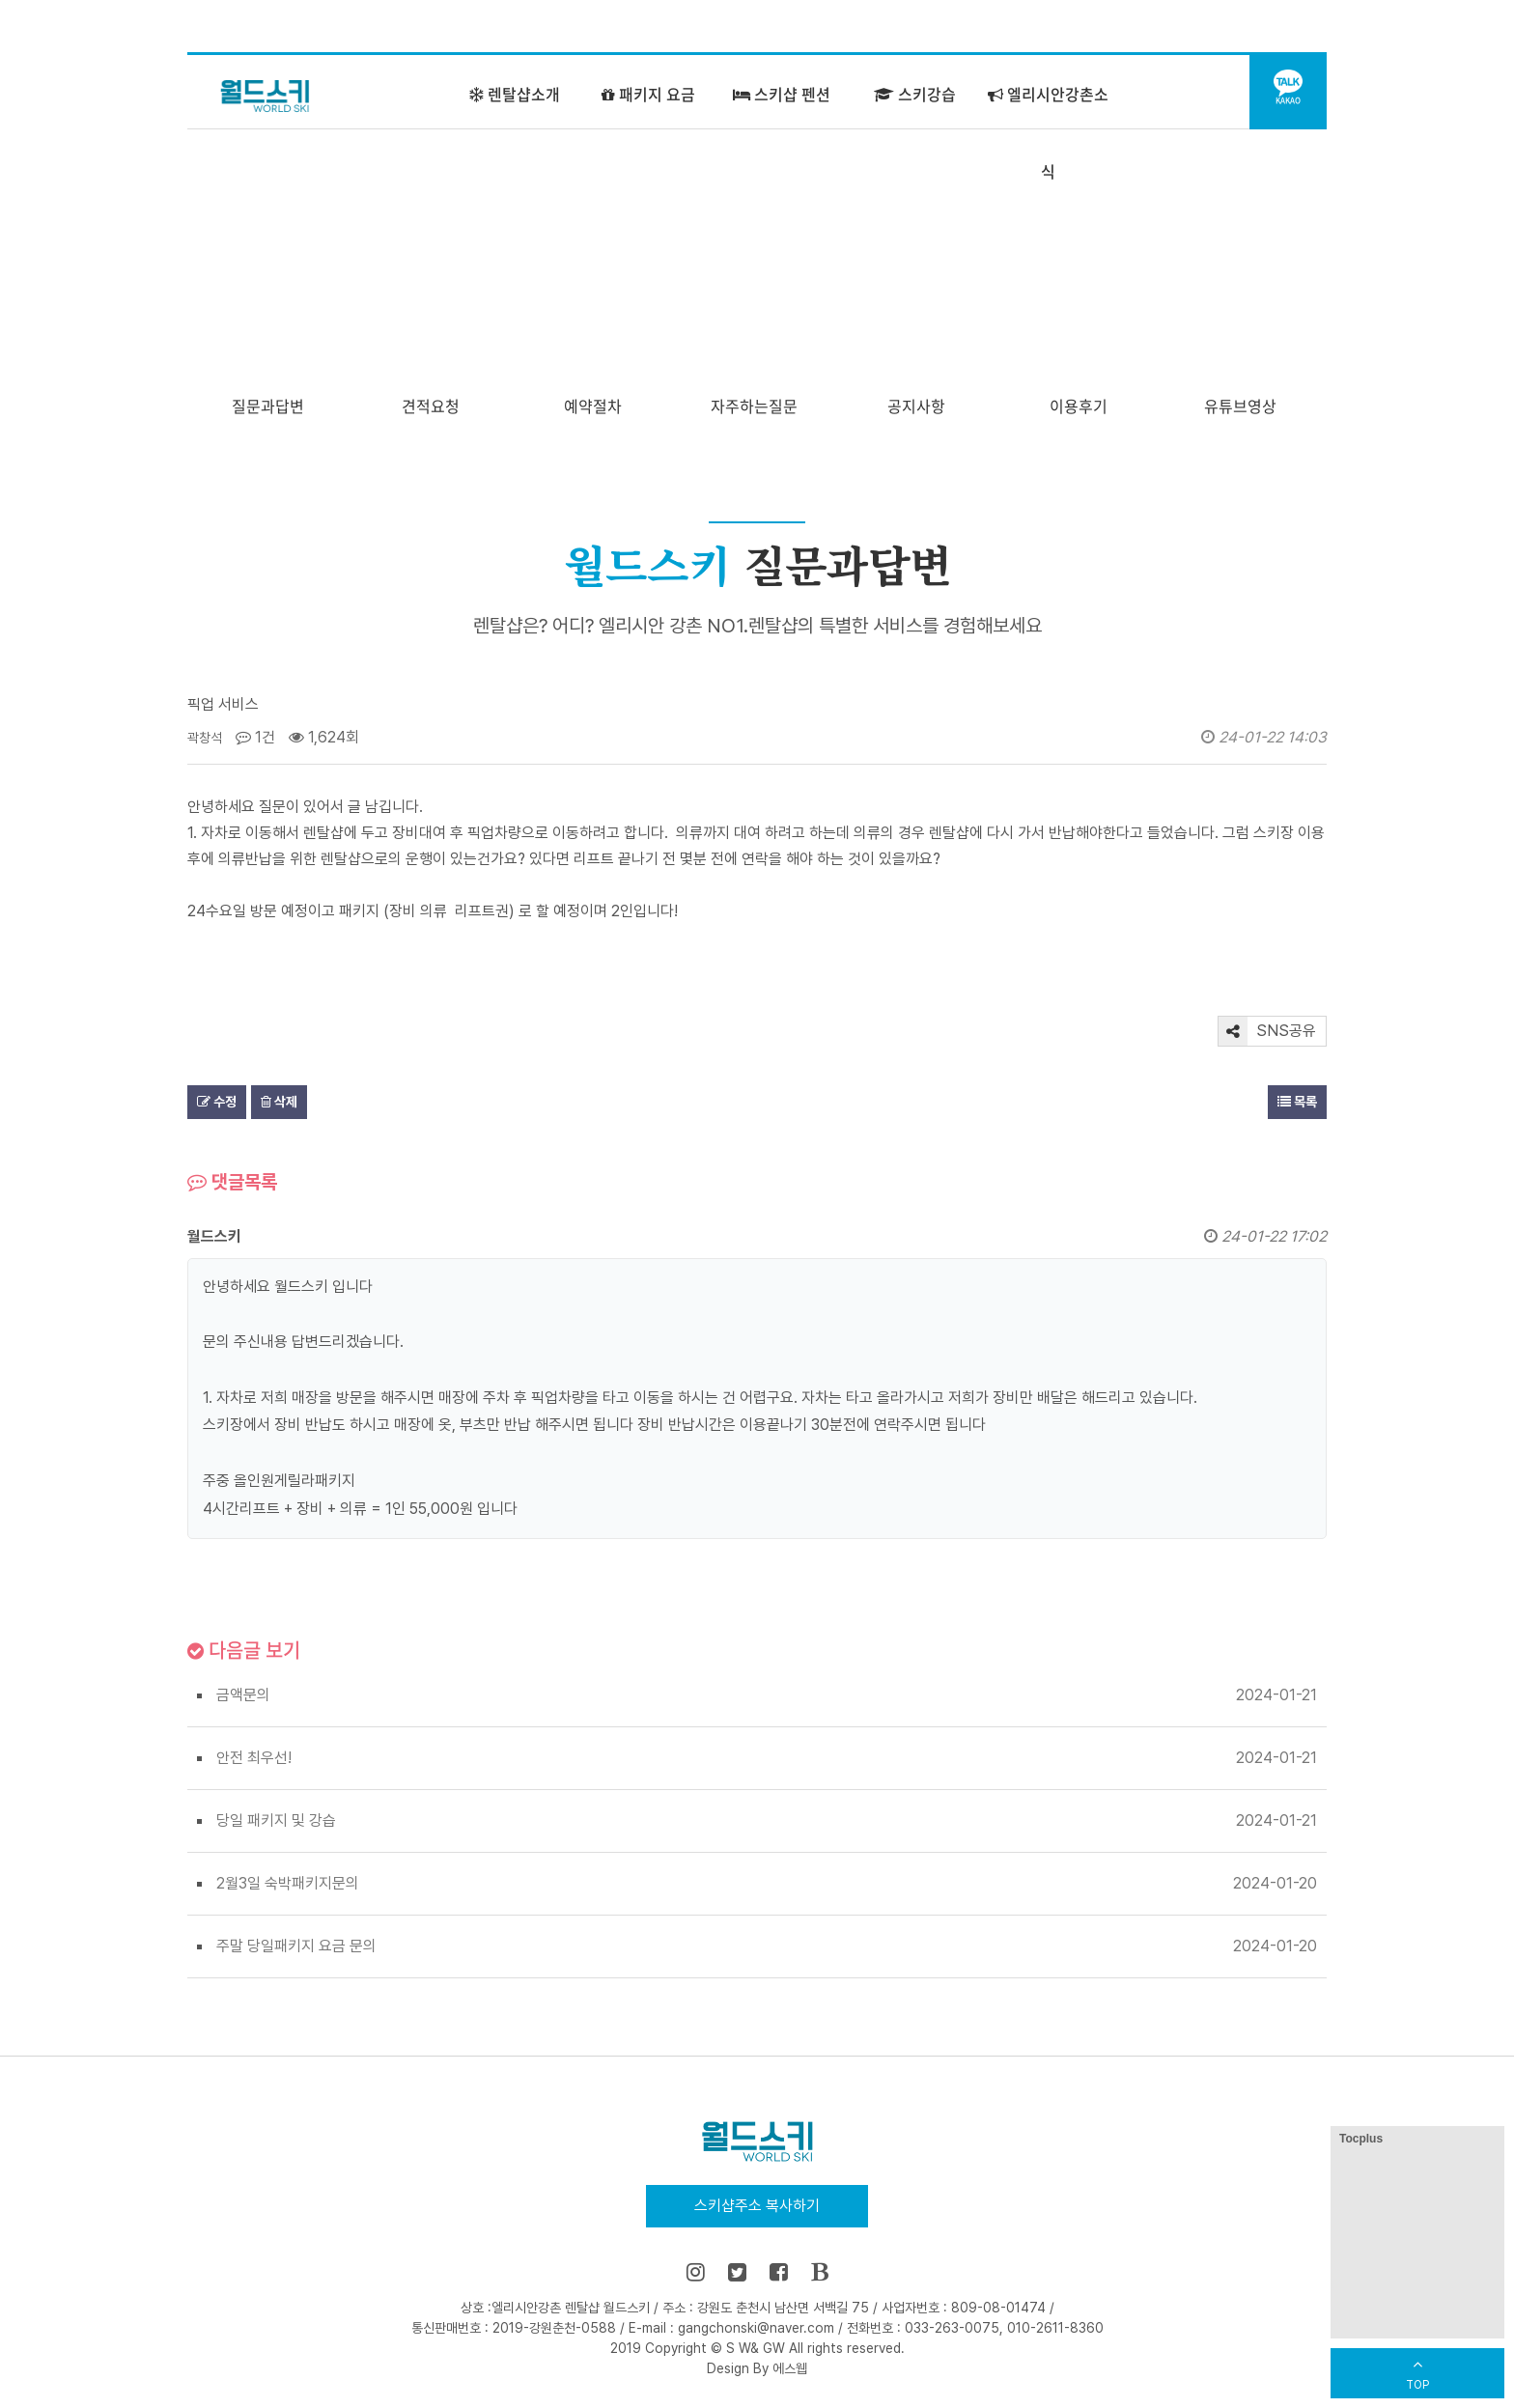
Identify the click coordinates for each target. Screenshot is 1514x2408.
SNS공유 (1267, 1031)
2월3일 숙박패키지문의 (287, 1883)
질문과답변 (268, 405)
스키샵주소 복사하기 (757, 2206)
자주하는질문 (754, 405)
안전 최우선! (254, 1758)
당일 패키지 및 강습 (276, 1820)
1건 (255, 737)
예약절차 (593, 405)
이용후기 (1078, 405)
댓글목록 (232, 1181)
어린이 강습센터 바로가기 (1247, 27)
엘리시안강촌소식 (1048, 132)
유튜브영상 (1240, 405)
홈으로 (1023, 27)
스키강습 (915, 93)
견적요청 (431, 405)
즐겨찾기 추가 (1114, 27)
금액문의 (243, 1695)
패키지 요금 (648, 93)
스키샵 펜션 (781, 93)
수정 (217, 1101)
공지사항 (916, 405)
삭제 (279, 1101)
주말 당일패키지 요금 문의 (296, 1946)
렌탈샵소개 (514, 93)
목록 (1297, 1101)
